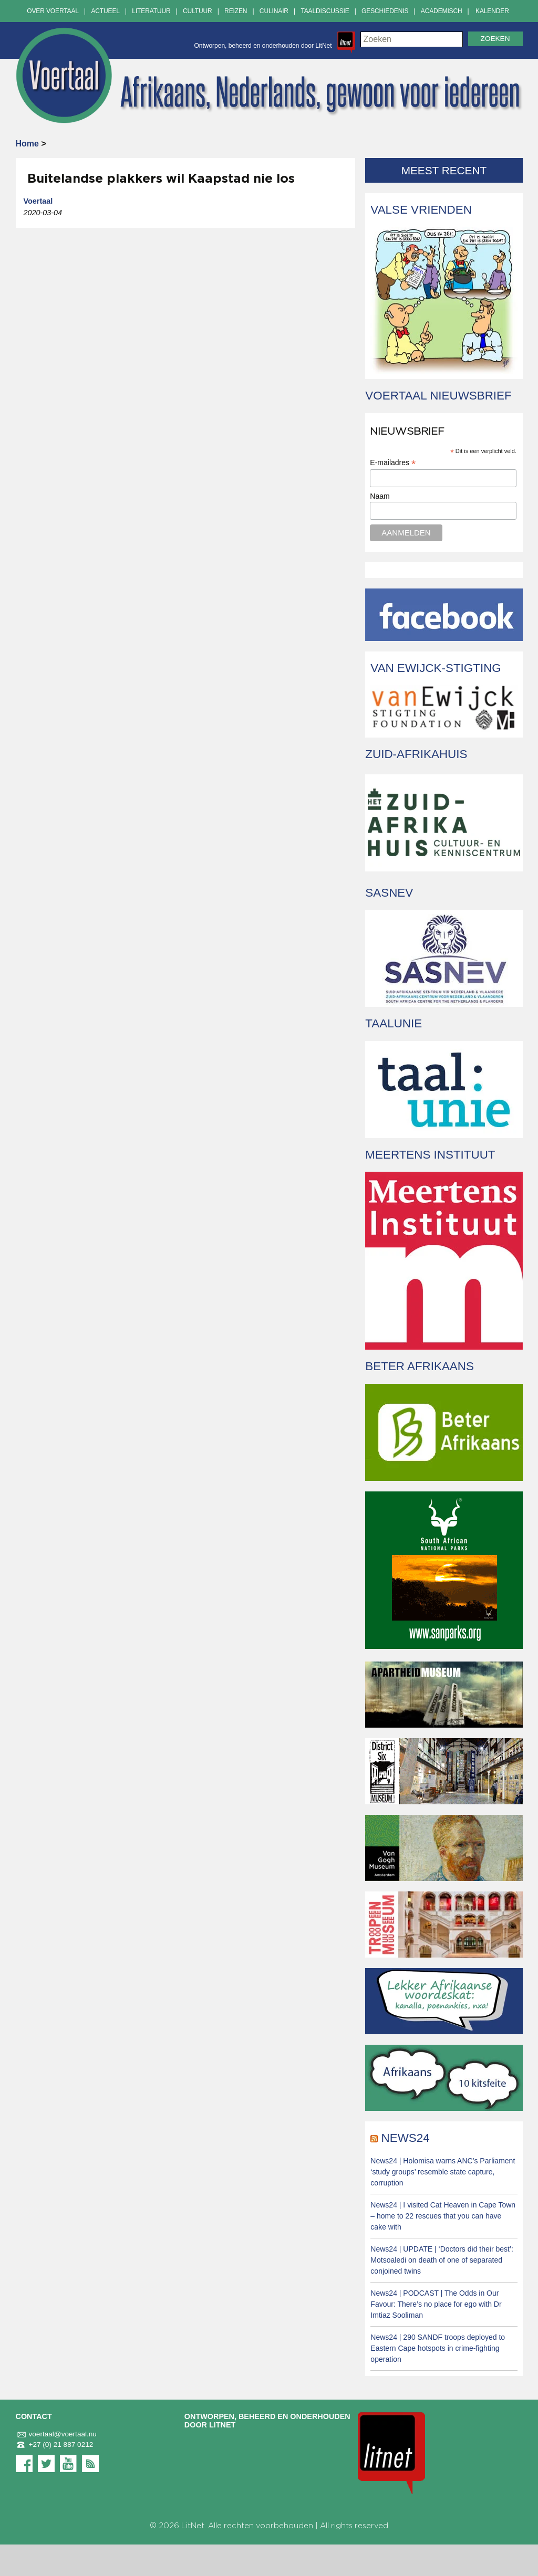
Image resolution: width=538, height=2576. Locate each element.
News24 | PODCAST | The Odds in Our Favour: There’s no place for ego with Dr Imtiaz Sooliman (435, 2304)
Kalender (492, 11)
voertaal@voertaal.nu (56, 2434)
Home (27, 143)
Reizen (235, 11)
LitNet (192, 2526)
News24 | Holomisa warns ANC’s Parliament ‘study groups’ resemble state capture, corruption (442, 2172)
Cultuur (197, 11)
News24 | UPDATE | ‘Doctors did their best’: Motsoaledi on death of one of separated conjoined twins (441, 2260)
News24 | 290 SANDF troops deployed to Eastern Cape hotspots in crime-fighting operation (437, 2348)
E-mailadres (393, 463)
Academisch (441, 11)
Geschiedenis (384, 11)
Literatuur (151, 11)
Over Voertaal (53, 11)
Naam (379, 496)
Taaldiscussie (325, 11)
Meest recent (444, 170)
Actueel (105, 11)
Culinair (274, 11)
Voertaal (38, 201)
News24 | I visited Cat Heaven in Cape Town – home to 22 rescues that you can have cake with (442, 2216)
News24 (405, 2137)
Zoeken (495, 39)
